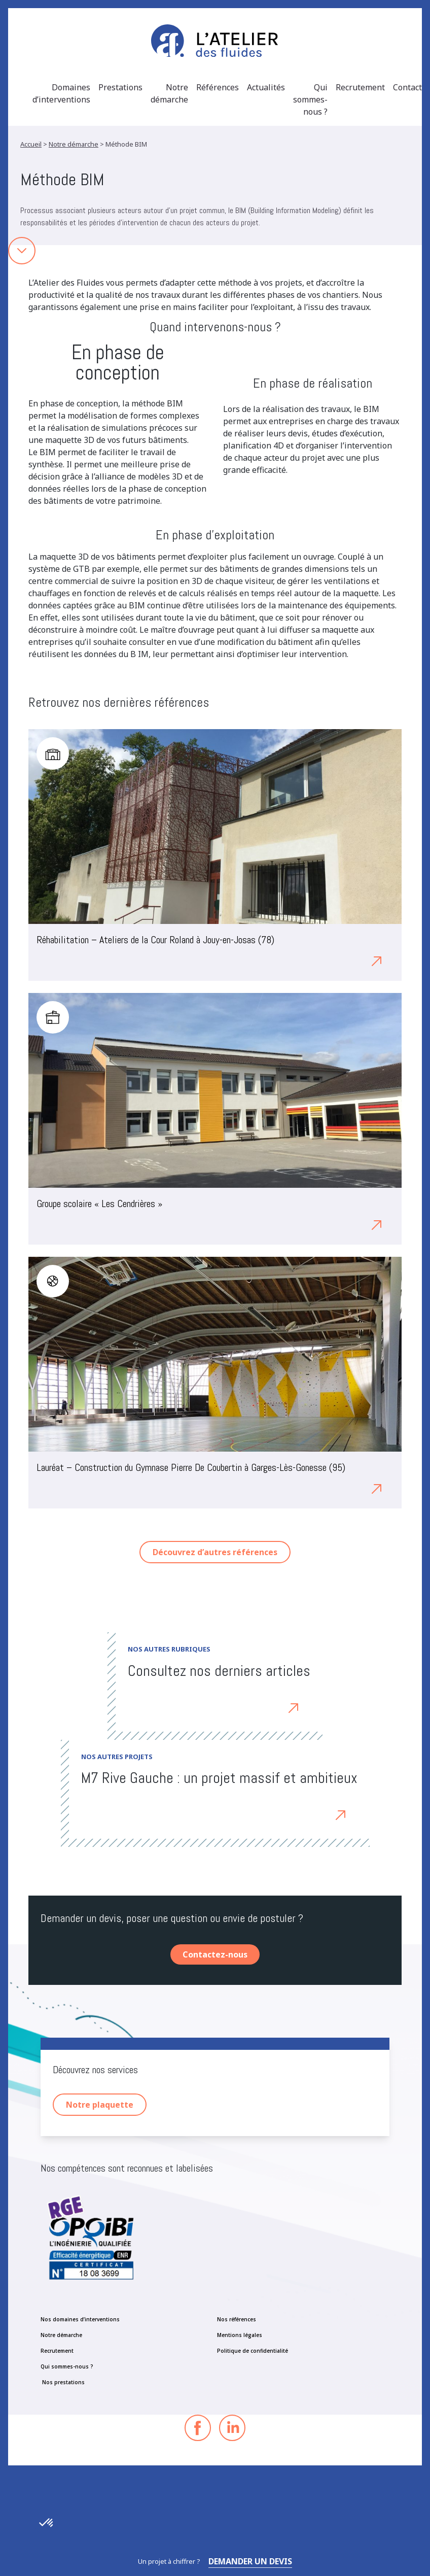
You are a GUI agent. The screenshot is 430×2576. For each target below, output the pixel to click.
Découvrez (269, 1707)
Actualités (266, 87)
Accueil (31, 144)
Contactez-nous (215, 1954)
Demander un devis (250, 2561)
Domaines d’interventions (61, 93)
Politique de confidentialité (252, 2350)
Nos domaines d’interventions (80, 2319)
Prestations (120, 87)
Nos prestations (63, 2382)
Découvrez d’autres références (215, 1552)
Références (217, 87)
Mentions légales (239, 2335)
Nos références (236, 2319)
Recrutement (360, 87)
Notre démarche (169, 93)
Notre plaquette (99, 2104)
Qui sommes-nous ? (310, 99)
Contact (407, 87)
